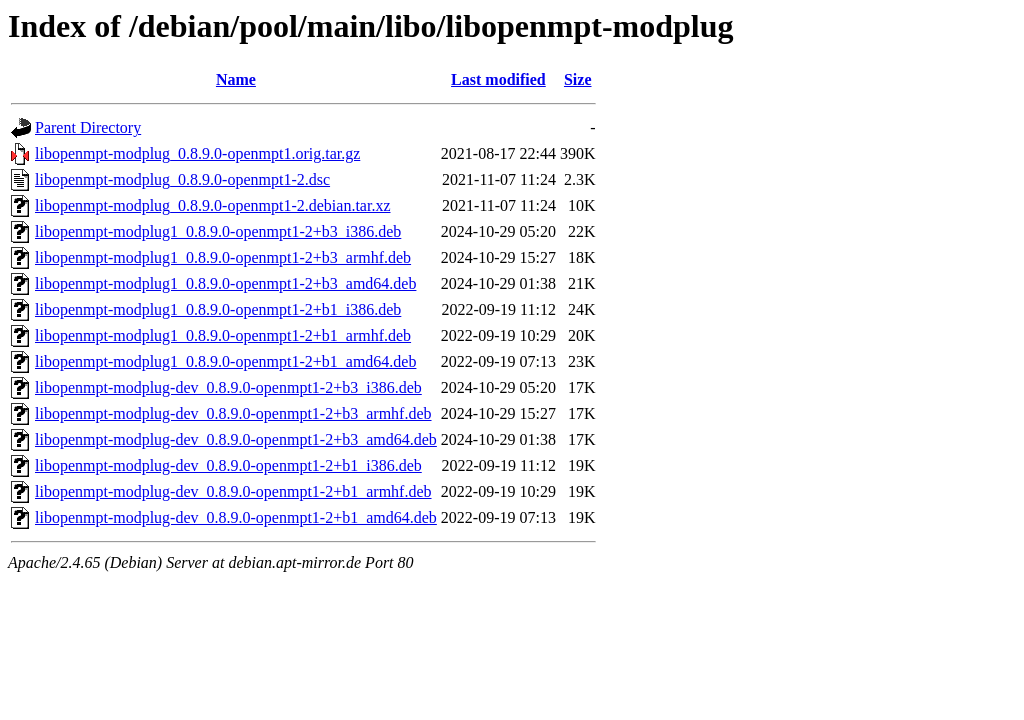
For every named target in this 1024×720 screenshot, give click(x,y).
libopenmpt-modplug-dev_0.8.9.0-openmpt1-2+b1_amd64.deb (236, 517)
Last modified (498, 79)
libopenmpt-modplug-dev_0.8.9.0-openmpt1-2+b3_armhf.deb (233, 413)
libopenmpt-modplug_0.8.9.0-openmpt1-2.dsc (182, 179)
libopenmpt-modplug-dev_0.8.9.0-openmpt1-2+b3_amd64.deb (236, 439)
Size (578, 79)
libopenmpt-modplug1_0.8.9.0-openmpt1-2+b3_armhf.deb (223, 257)
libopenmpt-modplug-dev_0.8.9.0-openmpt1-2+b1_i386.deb (228, 465)
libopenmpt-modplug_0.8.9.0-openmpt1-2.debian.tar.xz (213, 205)
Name (236, 79)
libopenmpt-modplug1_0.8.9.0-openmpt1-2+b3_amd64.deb (225, 283)
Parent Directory (88, 127)
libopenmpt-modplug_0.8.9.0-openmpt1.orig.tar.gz (197, 153)
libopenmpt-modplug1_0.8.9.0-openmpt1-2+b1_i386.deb (218, 309)
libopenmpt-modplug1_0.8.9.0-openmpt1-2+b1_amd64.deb (225, 361)
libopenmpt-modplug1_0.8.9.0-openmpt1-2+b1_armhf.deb (223, 335)
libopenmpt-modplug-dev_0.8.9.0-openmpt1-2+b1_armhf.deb (233, 491)
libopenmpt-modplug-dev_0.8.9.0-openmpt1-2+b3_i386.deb (228, 387)
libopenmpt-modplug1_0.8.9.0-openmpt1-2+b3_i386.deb (218, 231)
